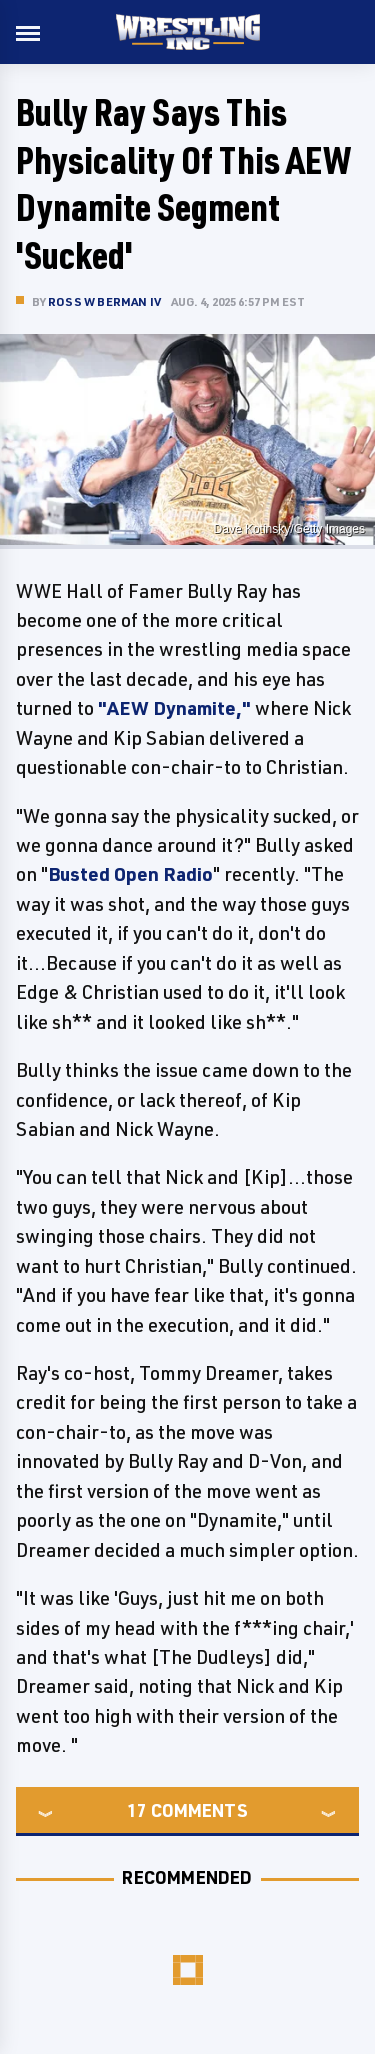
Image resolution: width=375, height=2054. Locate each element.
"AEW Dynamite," (174, 708)
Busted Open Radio (130, 874)
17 (137, 1810)
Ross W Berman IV (104, 301)
